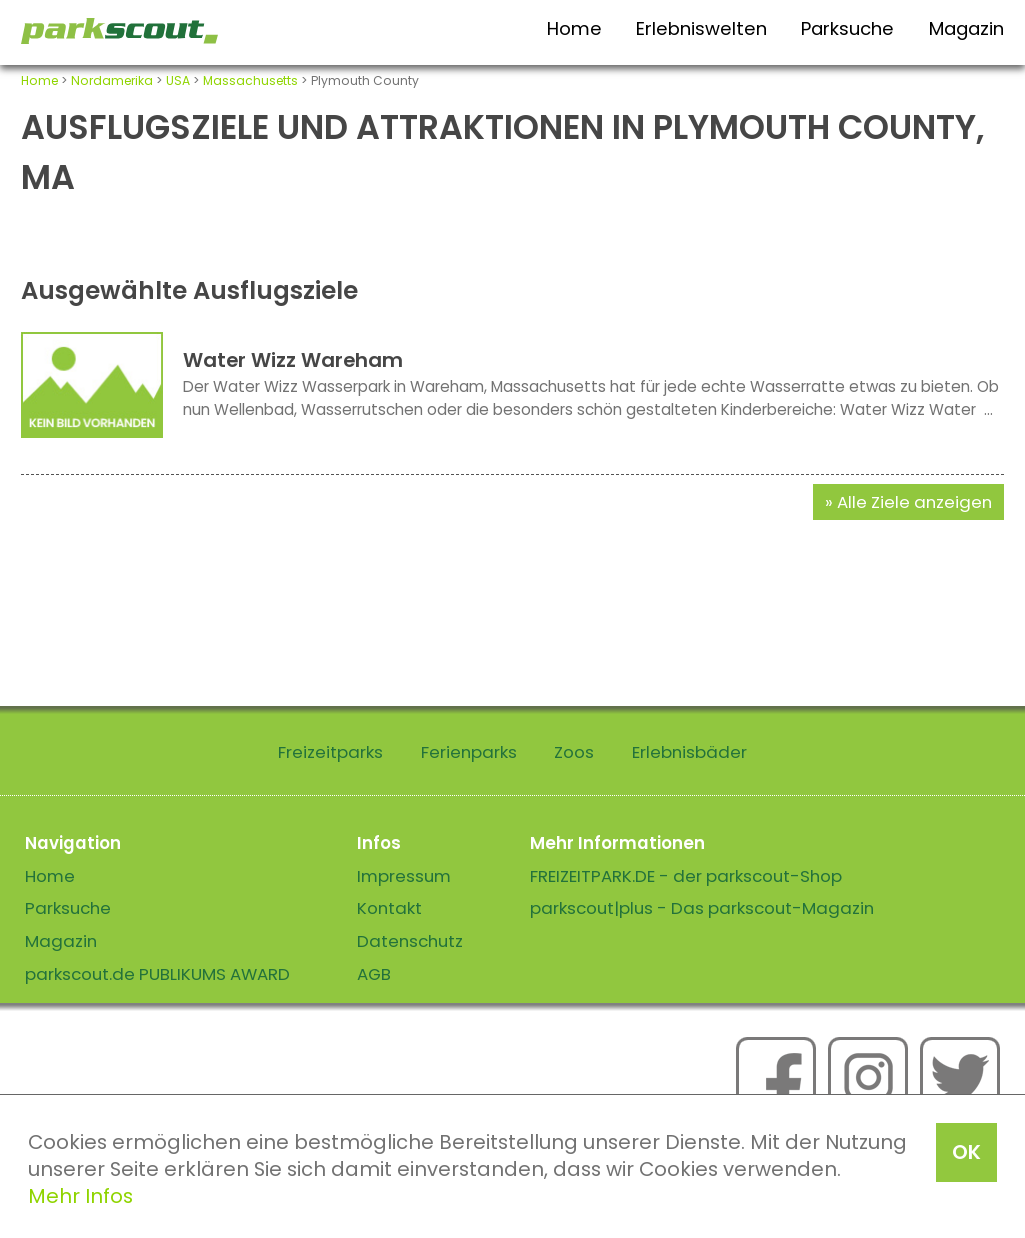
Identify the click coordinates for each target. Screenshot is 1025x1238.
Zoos (574, 752)
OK (966, 1152)
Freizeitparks (330, 752)
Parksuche (847, 28)
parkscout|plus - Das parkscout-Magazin (702, 908)
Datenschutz (410, 941)
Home (574, 28)
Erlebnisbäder (689, 752)
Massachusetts (250, 80)
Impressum (404, 876)
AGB (374, 974)
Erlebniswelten (701, 28)
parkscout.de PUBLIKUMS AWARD (157, 974)
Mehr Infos (80, 1196)
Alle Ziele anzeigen (914, 502)
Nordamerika (112, 80)
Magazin (966, 28)
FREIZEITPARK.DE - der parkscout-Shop (686, 876)
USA (178, 80)
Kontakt (389, 908)
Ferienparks (469, 752)
